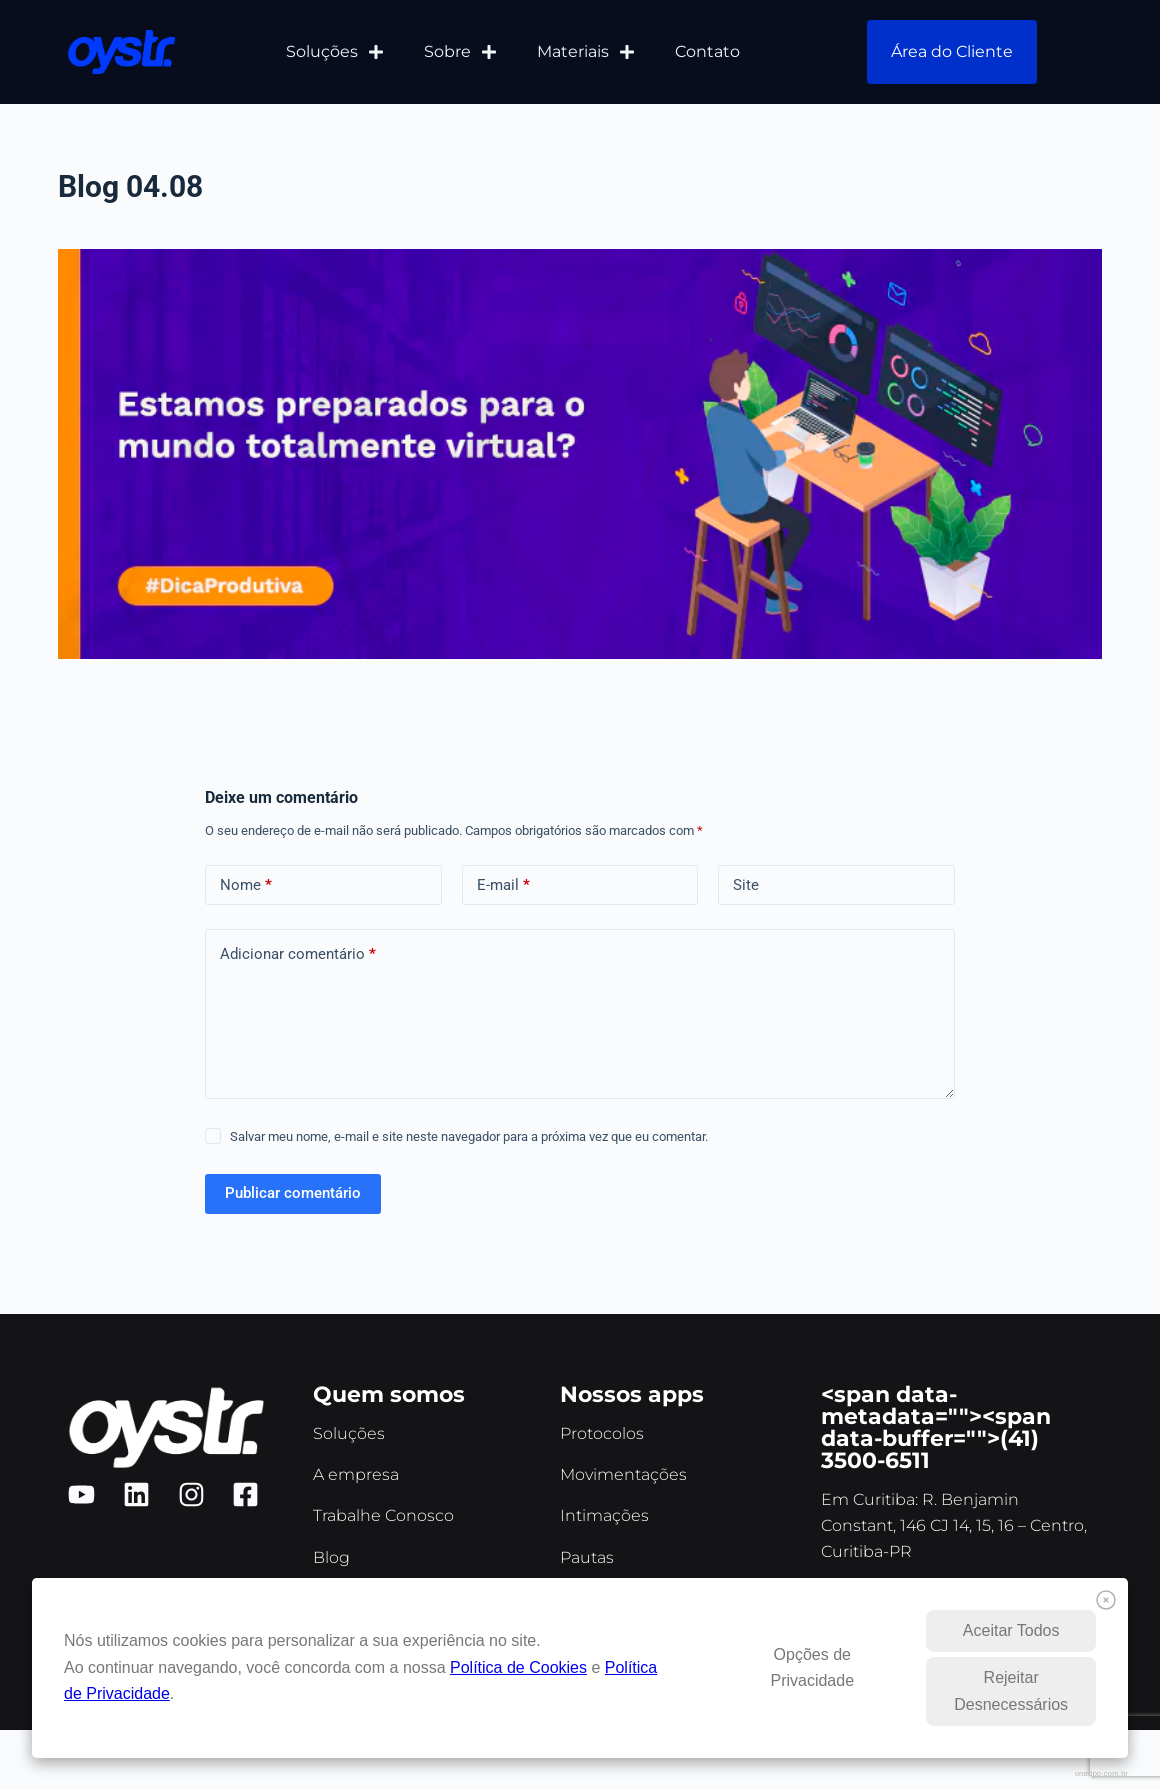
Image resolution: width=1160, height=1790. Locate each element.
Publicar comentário (293, 1193)
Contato (707, 51)
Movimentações (623, 1474)
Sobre (460, 52)
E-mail (503, 885)
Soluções (335, 52)
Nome (246, 885)
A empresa (356, 1474)
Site (746, 885)
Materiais (586, 52)
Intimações (604, 1515)
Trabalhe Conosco (383, 1515)
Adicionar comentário (298, 954)
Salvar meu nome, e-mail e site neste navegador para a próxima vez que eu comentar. (469, 1136)
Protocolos (602, 1433)
